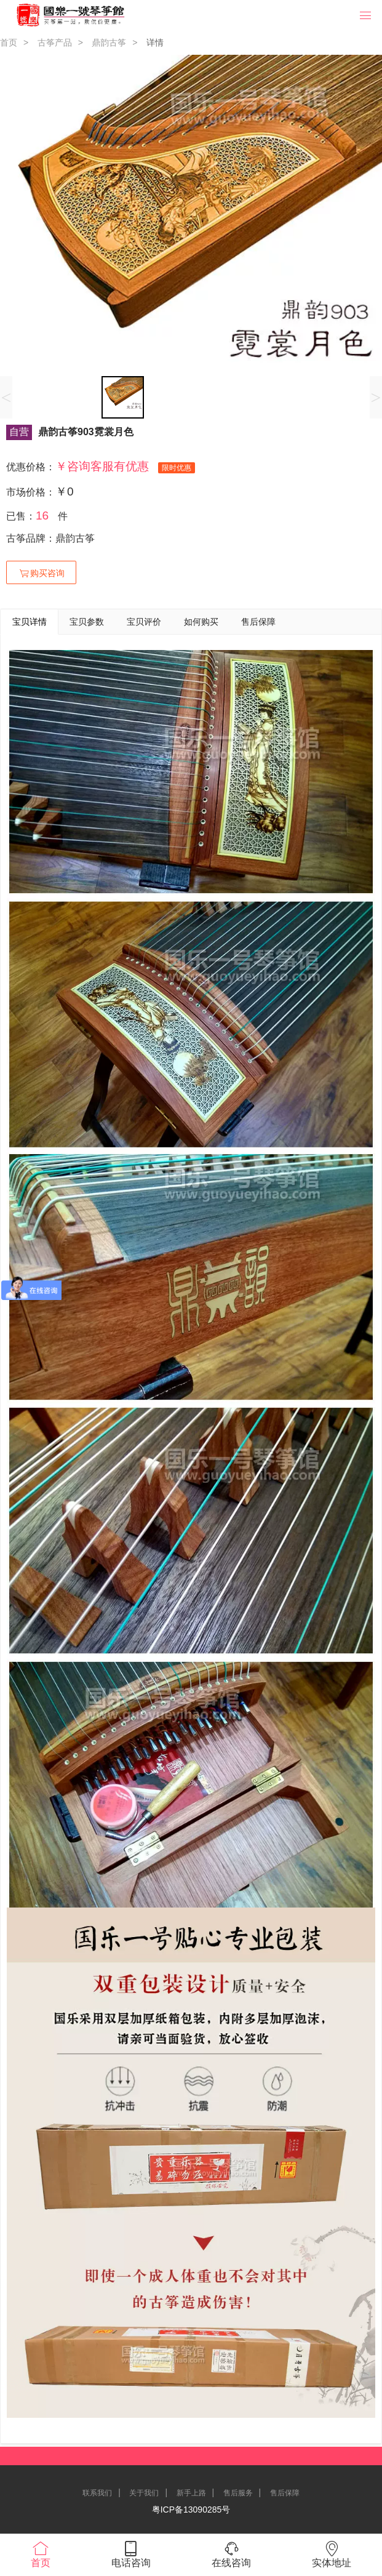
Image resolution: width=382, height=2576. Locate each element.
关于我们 (144, 2493)
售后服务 (238, 2493)
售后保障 (285, 2493)
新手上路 (191, 2493)
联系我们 (97, 2493)
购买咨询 (41, 573)
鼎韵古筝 (109, 42)
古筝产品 (55, 42)
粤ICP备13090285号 (191, 2509)
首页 (8, 42)
